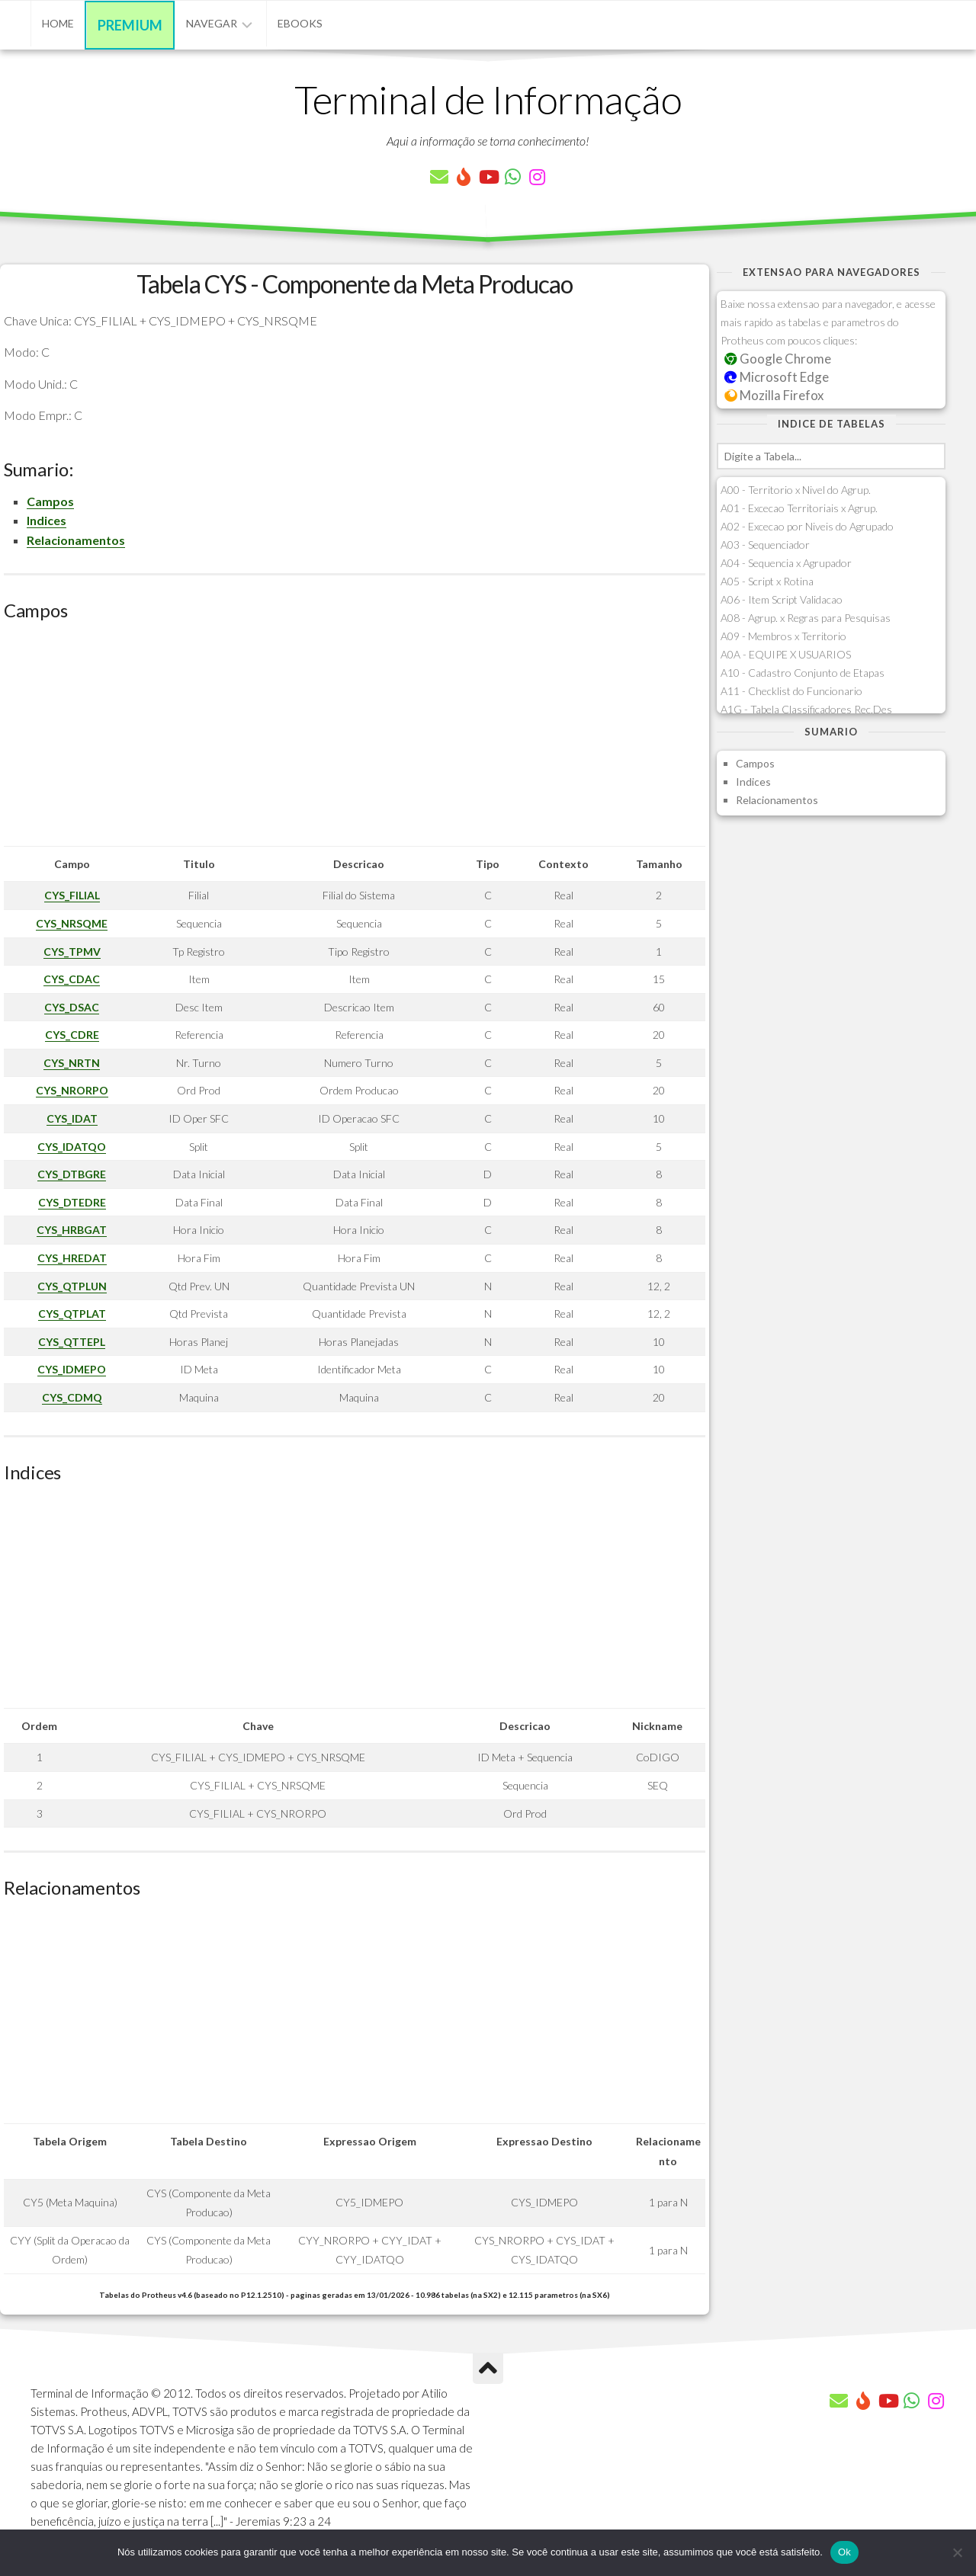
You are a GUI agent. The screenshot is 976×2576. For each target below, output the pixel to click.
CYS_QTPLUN (72, 1286)
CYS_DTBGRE (71, 1174)
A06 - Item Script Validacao (782, 599)
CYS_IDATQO (71, 1146)
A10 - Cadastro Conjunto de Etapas (802, 672)
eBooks (300, 23)
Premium (130, 25)
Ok (844, 2552)
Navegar (211, 23)
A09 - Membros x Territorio (783, 636)
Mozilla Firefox (774, 395)
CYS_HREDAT (72, 1257)
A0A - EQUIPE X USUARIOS (786, 654)
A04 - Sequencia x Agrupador (786, 562)
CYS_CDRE (72, 1034)
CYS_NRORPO (72, 1090)
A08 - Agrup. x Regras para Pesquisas (806, 617)
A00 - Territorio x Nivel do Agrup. (796, 489)
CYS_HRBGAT (72, 1229)
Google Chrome (777, 359)
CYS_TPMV (72, 951)
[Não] (957, 2552)
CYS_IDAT (72, 1118)
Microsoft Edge (776, 377)
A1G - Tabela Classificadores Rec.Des (806, 709)
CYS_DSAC (71, 1007)
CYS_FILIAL (72, 895)
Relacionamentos (76, 540)
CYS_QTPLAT (72, 1313)
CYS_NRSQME (72, 923)
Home (58, 23)
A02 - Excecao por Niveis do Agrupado (807, 526)
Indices (46, 520)
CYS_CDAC (71, 978)
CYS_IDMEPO (71, 1369)
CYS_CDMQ (72, 1397)
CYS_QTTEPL (71, 1341)
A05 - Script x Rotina (767, 581)
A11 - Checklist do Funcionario (791, 690)
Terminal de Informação (488, 99)
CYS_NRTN (71, 1062)
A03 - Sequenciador (765, 544)
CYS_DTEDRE (72, 1202)
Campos (50, 501)
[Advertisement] (354, 739)
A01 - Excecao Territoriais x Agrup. (799, 507)
